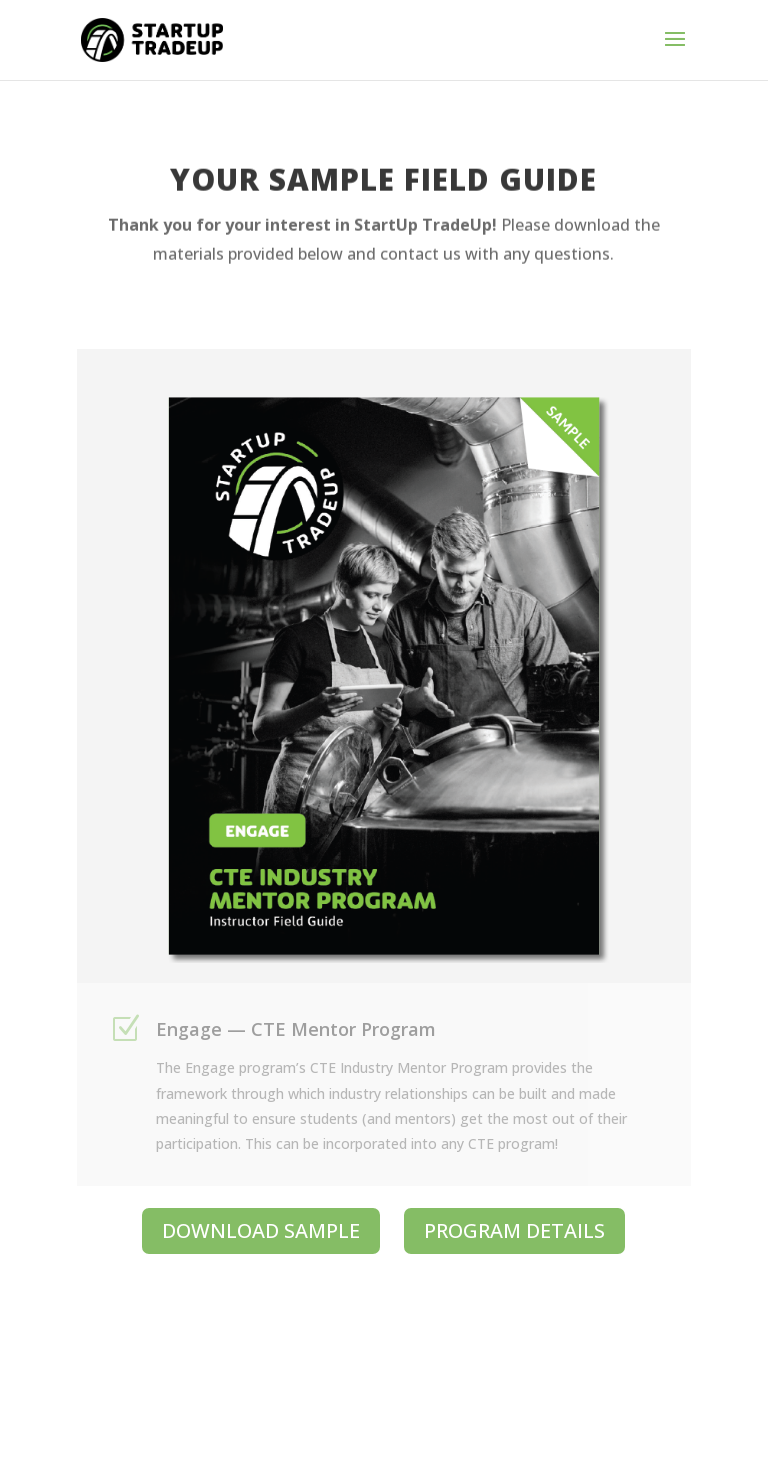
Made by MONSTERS (525, 1422)
